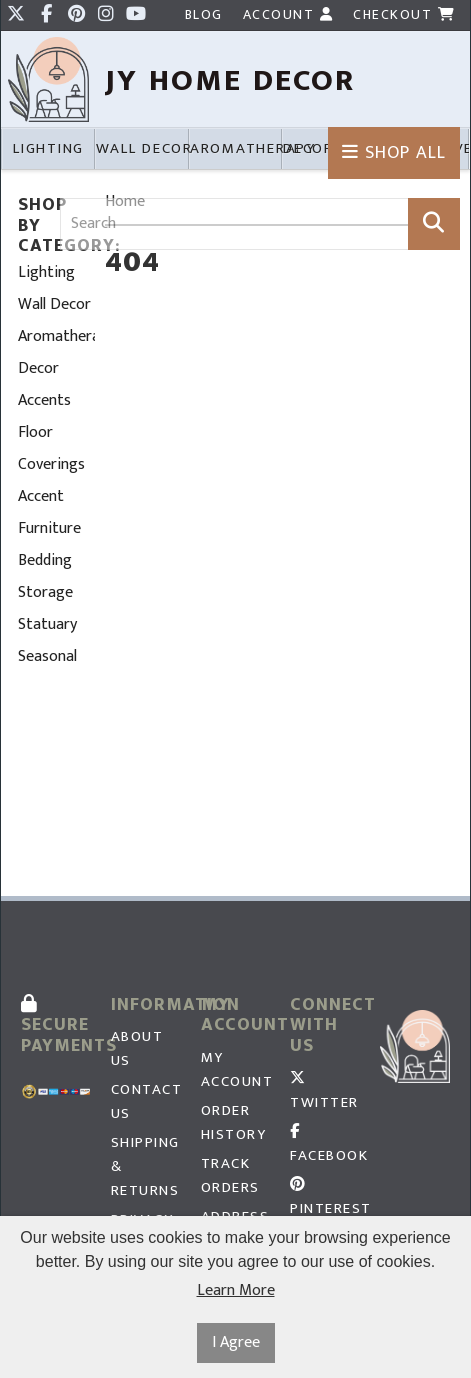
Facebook (325, 1145)
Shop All (394, 153)
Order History (234, 1123)
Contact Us (146, 1102)
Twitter (324, 1092)
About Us (137, 1049)
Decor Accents (44, 384)
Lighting (46, 272)
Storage (45, 592)
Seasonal (47, 656)
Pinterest (325, 1198)
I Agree (236, 1342)
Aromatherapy (56, 336)
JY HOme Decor (230, 80)
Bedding (45, 560)
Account (288, 14)
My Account (236, 1070)
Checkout (404, 14)
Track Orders (230, 1176)
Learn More (236, 1291)
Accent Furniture (49, 512)
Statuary (47, 624)
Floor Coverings (51, 448)
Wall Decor (54, 304)
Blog (204, 14)
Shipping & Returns (145, 1167)
